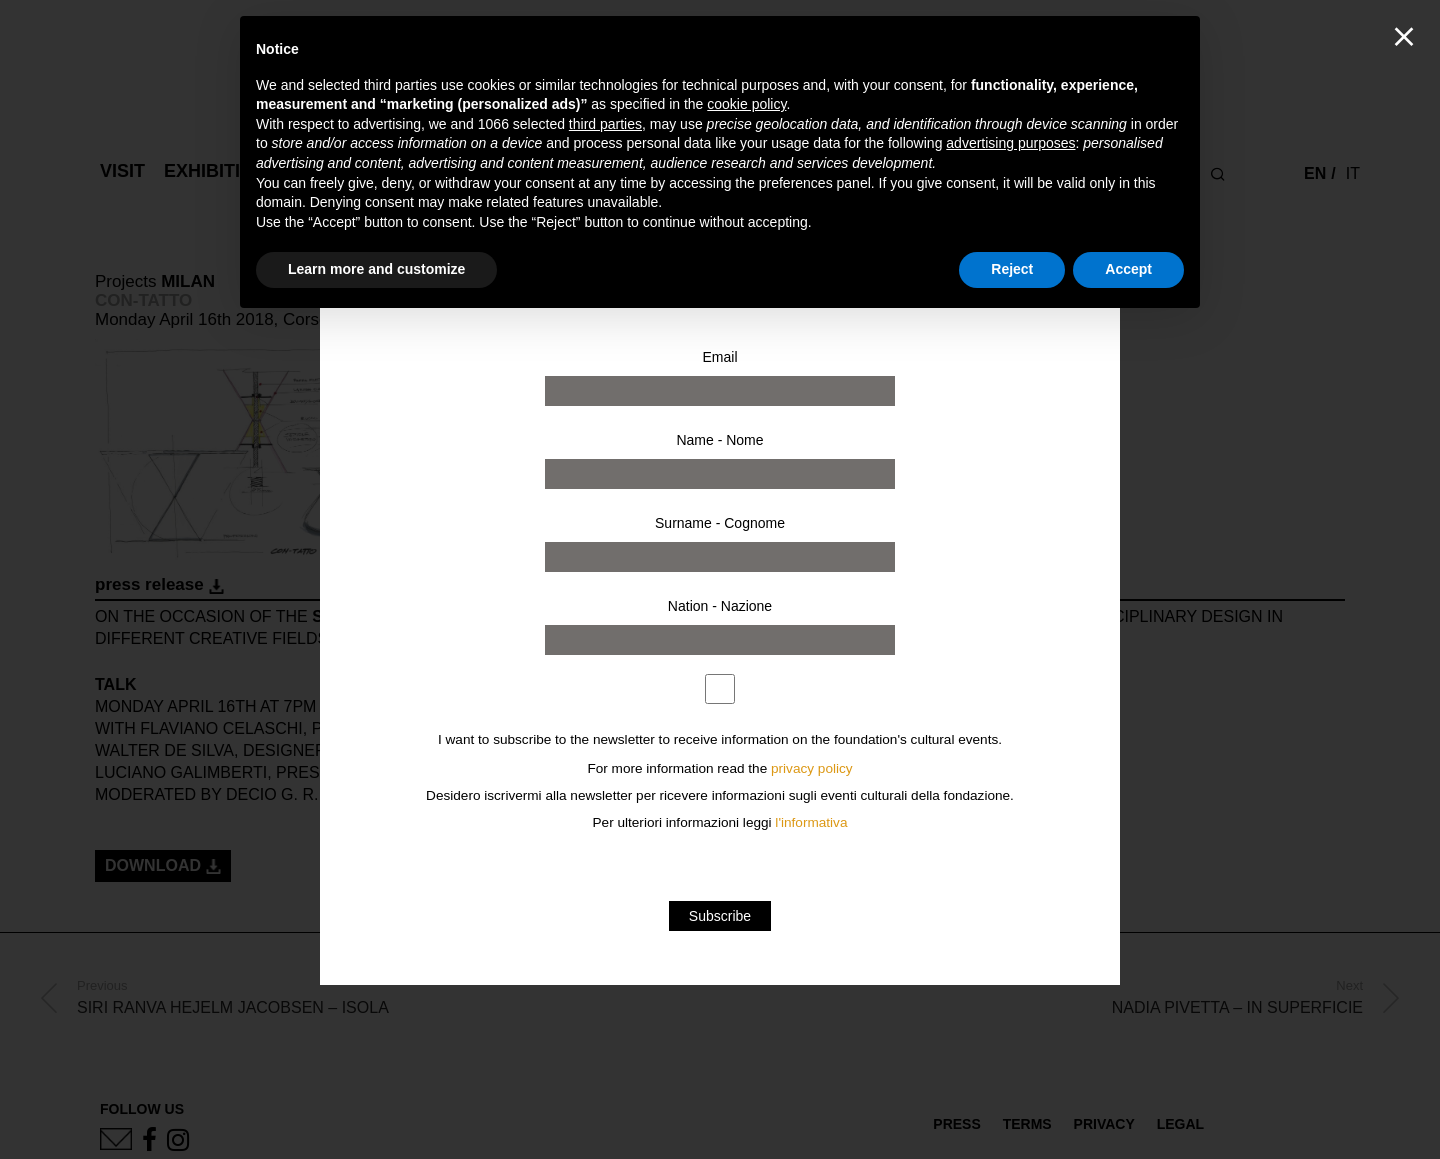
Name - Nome (719, 440)
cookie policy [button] (746, 104)
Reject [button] (1012, 269)
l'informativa (811, 822)
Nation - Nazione (720, 606)
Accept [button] (1128, 269)
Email (719, 357)
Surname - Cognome (720, 523)
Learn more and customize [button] (376, 269)
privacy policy (812, 768)
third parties (605, 124)
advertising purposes (1010, 143)
